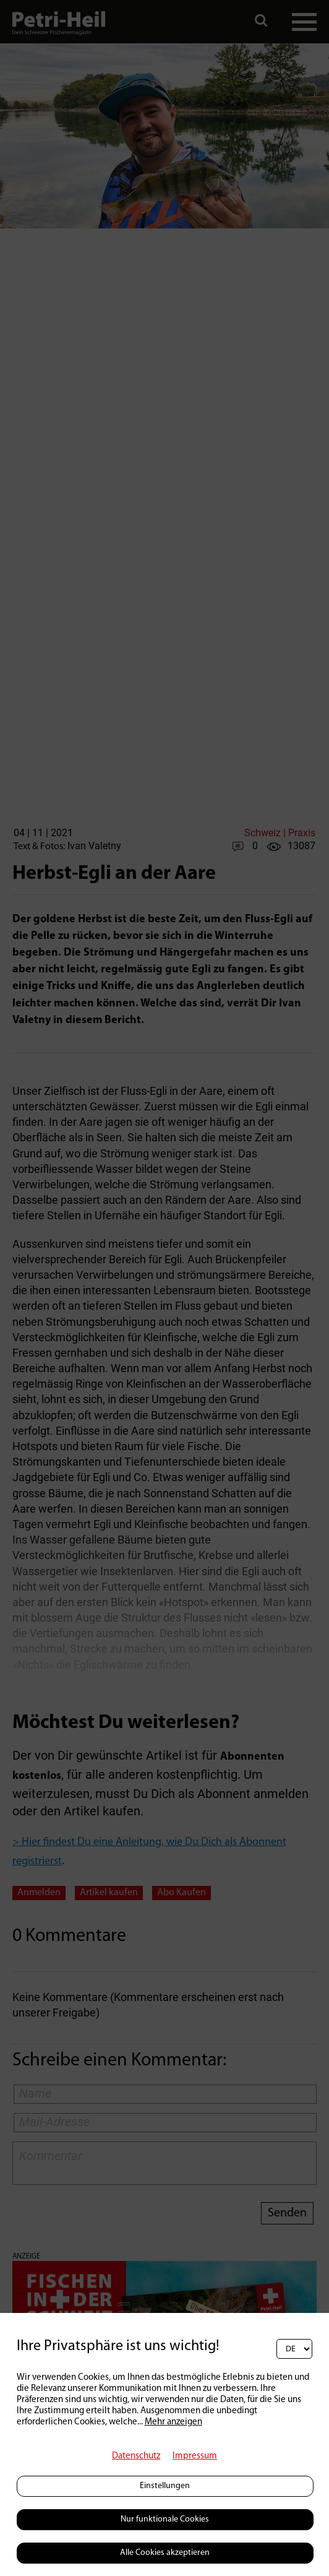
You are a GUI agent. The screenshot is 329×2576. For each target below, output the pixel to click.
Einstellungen (165, 2486)
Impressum (195, 2456)
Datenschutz (136, 2456)
